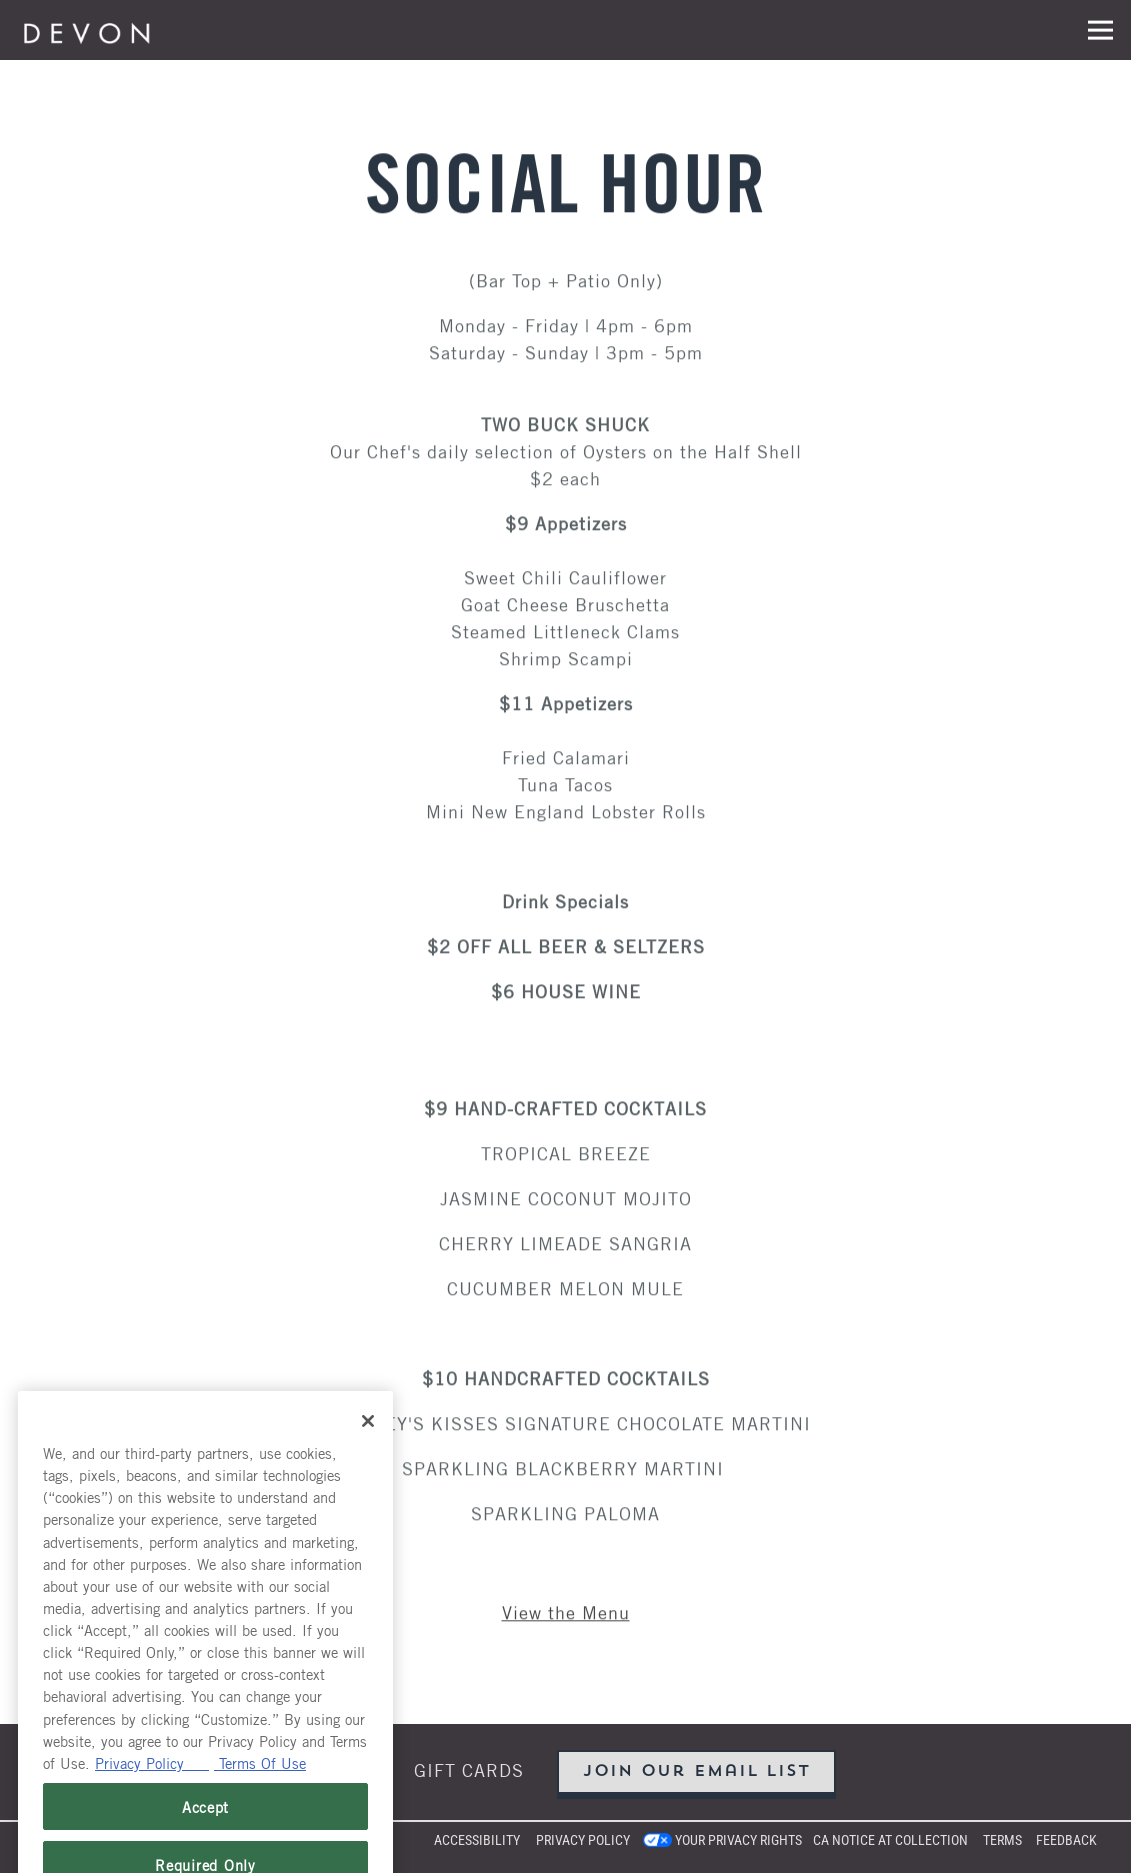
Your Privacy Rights (738, 1840)
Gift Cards (469, 1769)
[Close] (368, 1446)
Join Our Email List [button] (696, 1772)
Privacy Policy (583, 1840)
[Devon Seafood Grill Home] (87, 30)
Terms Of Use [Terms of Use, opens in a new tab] (260, 1787)
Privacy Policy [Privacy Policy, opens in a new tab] (152, 1787)
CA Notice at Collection (890, 1840)
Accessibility (477, 1840)
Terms (1002, 1840)
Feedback (1066, 1840)
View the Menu (566, 1612)
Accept (205, 1832)
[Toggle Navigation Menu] (1100, 30)
